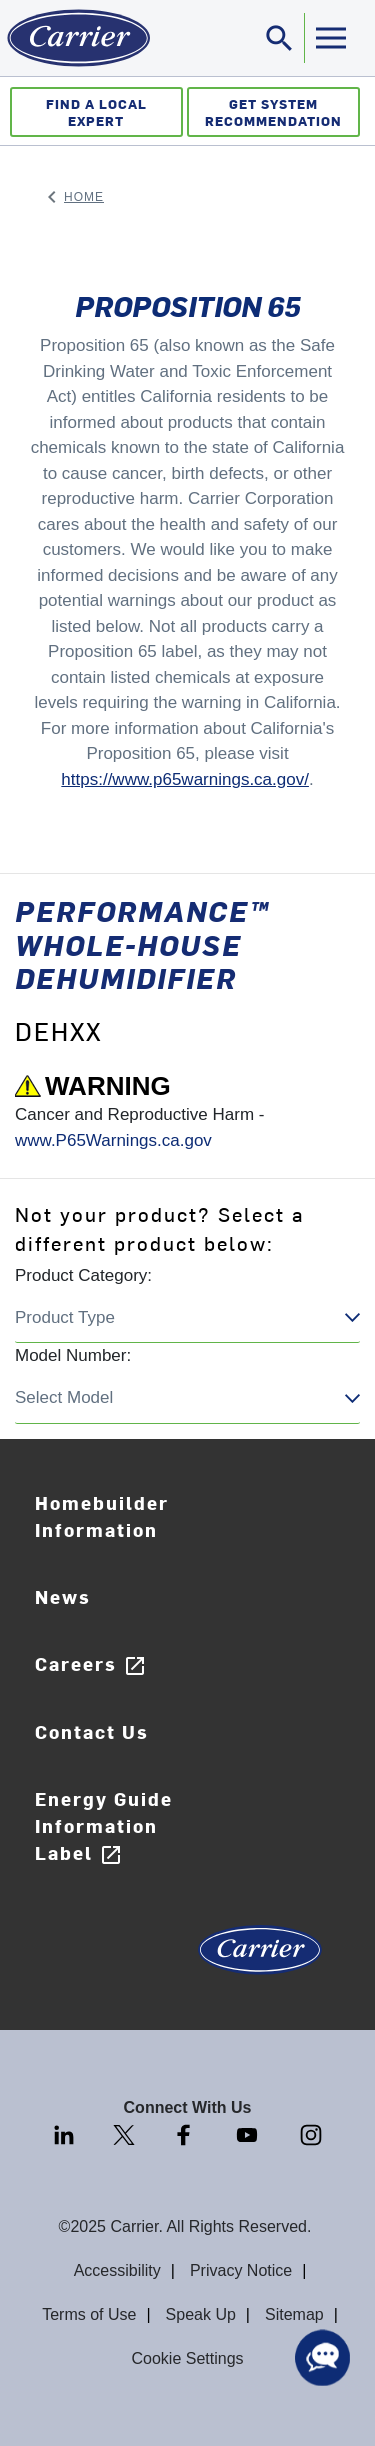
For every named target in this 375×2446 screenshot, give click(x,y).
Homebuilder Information (102, 1516)
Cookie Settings (187, 2358)
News (63, 1596)
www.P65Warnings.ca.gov (113, 1140)
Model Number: (73, 1355)
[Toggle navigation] (280, 38)
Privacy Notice (241, 2270)
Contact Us (92, 1731)
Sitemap (294, 2314)
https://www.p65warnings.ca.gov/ (185, 779)
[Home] (75, 38)
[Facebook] (186, 2134)
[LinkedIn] (66, 2134)
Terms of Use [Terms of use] (89, 2314)
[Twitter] (126, 2134)
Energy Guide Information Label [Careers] (104, 1826)
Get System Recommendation (273, 112)
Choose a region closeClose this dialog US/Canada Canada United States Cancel (187, 1318)
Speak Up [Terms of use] (201, 2314)
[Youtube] (249, 2134)
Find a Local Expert (96, 112)
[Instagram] (311, 2134)
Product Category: (83, 1275)
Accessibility (117, 2270)
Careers (91, 1664)
